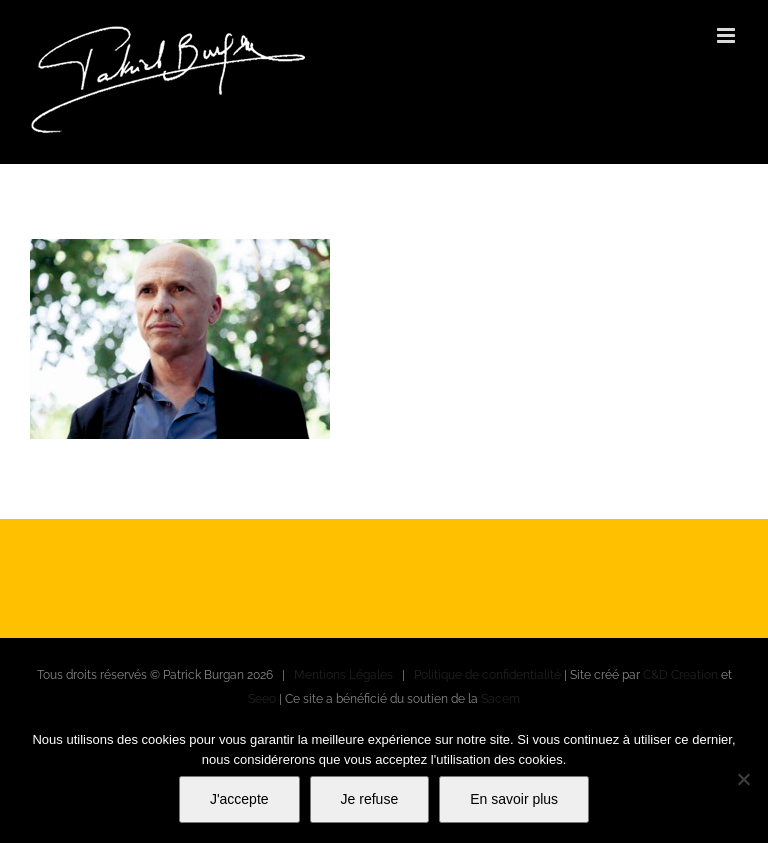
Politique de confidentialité (487, 675)
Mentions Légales (343, 675)
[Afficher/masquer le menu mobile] (727, 35)
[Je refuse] (743, 779)
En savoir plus (514, 799)
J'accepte (239, 799)
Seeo (262, 699)
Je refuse (370, 799)
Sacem (500, 699)
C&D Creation (680, 675)
